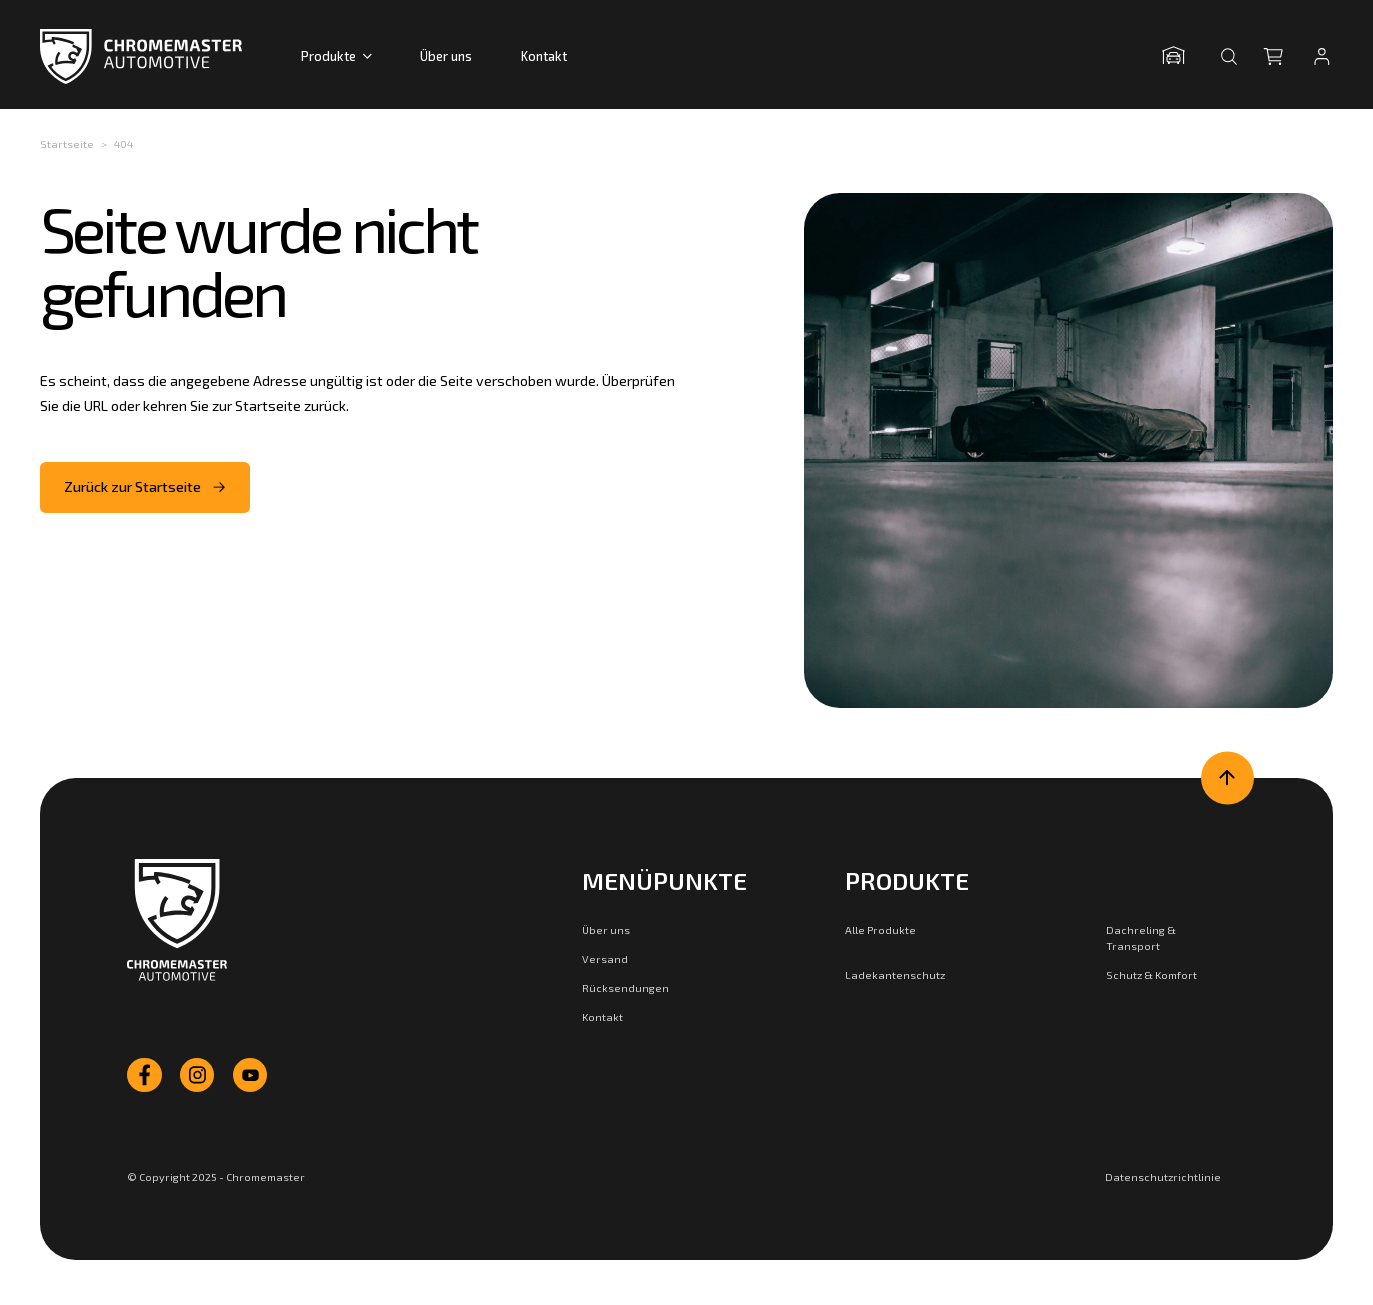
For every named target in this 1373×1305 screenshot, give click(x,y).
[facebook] (144, 1075)
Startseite (67, 143)
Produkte (336, 56)
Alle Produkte (880, 929)
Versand (605, 958)
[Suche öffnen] (1229, 56)
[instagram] (197, 1075)
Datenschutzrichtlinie (1163, 1176)
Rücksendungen (625, 987)
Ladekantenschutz (895, 974)
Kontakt (544, 56)
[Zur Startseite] (176, 920)
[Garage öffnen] (1179, 56)
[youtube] (250, 1075)
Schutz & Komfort (1151, 974)
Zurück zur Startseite (145, 486)
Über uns (446, 56)
